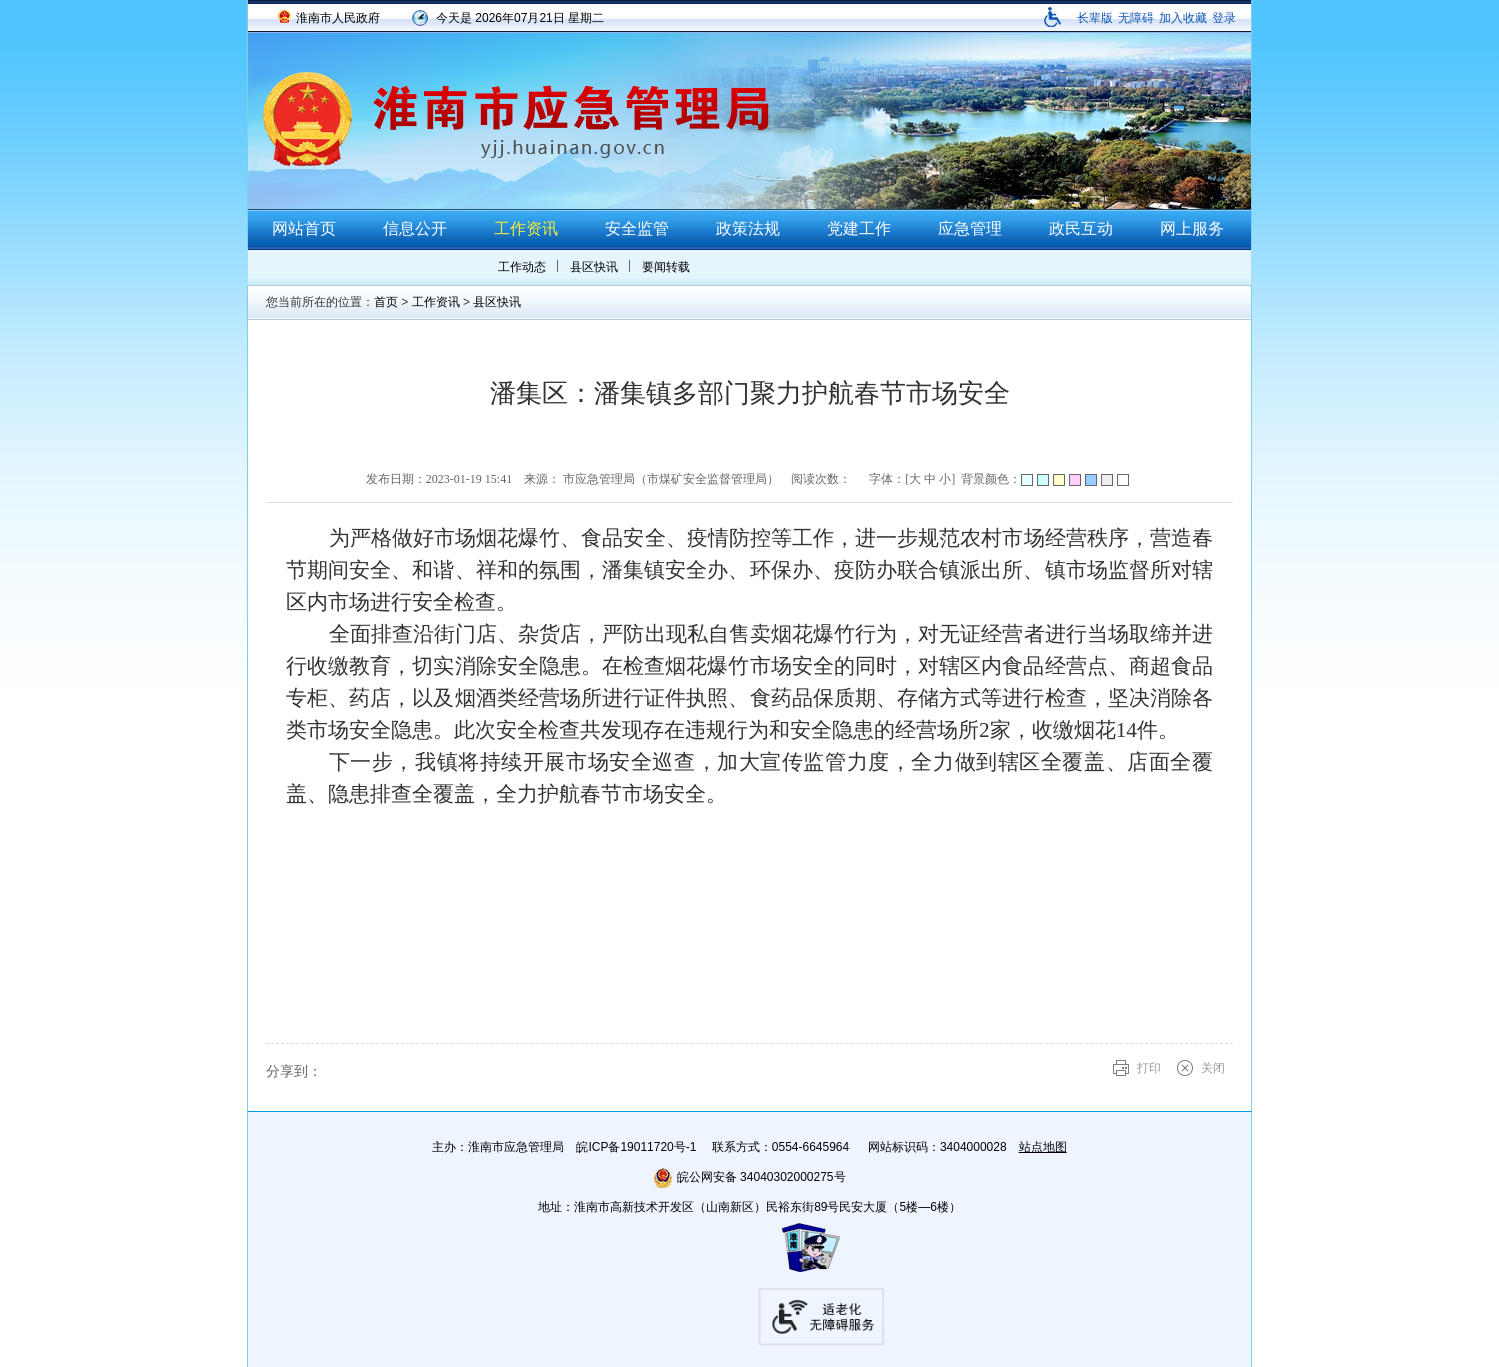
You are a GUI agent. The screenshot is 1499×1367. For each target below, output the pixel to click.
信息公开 (415, 228)
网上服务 (1192, 228)
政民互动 (1081, 228)
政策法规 (748, 228)
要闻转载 (666, 267)
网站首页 (304, 228)
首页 (386, 302)
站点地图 (1043, 1147)
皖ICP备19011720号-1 (636, 1147)
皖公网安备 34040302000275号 (749, 1177)
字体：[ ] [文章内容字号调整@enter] (912, 479)
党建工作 (859, 228)
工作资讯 (526, 228)
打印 (1149, 1068)
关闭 (1213, 1068)
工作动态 (522, 267)
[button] (1095, 18)
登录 (1224, 18)
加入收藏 (1183, 18)
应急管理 (970, 228)
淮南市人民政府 (338, 18)
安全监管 (637, 228)
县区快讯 (594, 267)
